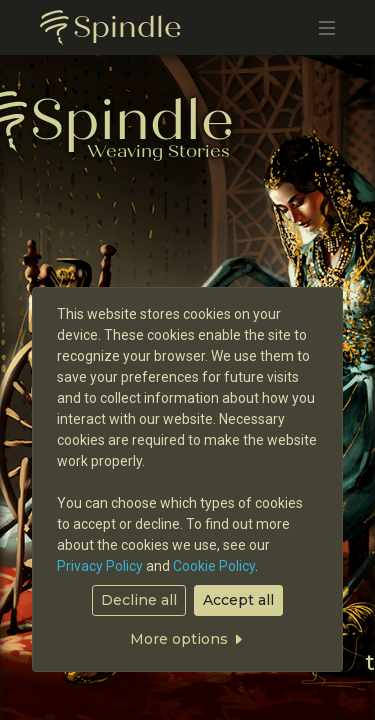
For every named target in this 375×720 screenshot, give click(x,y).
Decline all (139, 600)
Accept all (238, 600)
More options (187, 639)
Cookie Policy (214, 566)
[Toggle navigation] (327, 27)
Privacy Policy (100, 566)
